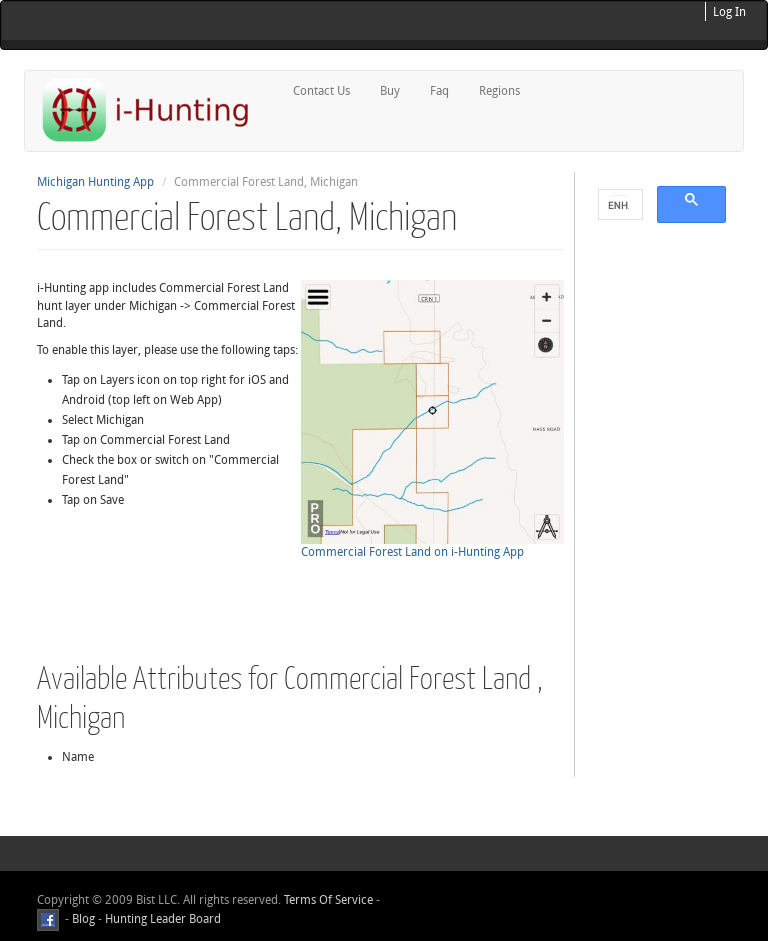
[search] (618, 205)
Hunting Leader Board (161, 919)
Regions (499, 91)
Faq (439, 91)
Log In (729, 12)
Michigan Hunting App (95, 182)
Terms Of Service (328, 900)
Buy (390, 91)
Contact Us (321, 91)
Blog (83, 919)
